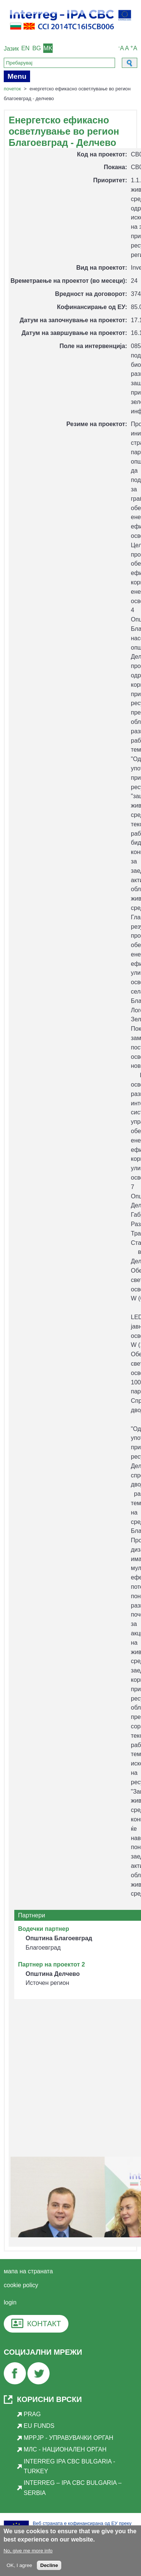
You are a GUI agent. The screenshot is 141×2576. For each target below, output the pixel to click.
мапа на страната (28, 2271)
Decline (49, 2568)
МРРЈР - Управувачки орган (68, 2438)
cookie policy (21, 2285)
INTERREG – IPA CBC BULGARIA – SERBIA (72, 2488)
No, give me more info (27, 2553)
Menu (17, 76)
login (10, 2302)
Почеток (12, 89)
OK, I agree (19, 2568)
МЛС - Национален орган (65, 2449)
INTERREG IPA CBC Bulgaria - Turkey (69, 2466)
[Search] (59, 63)
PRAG (32, 2414)
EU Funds (39, 2426)
